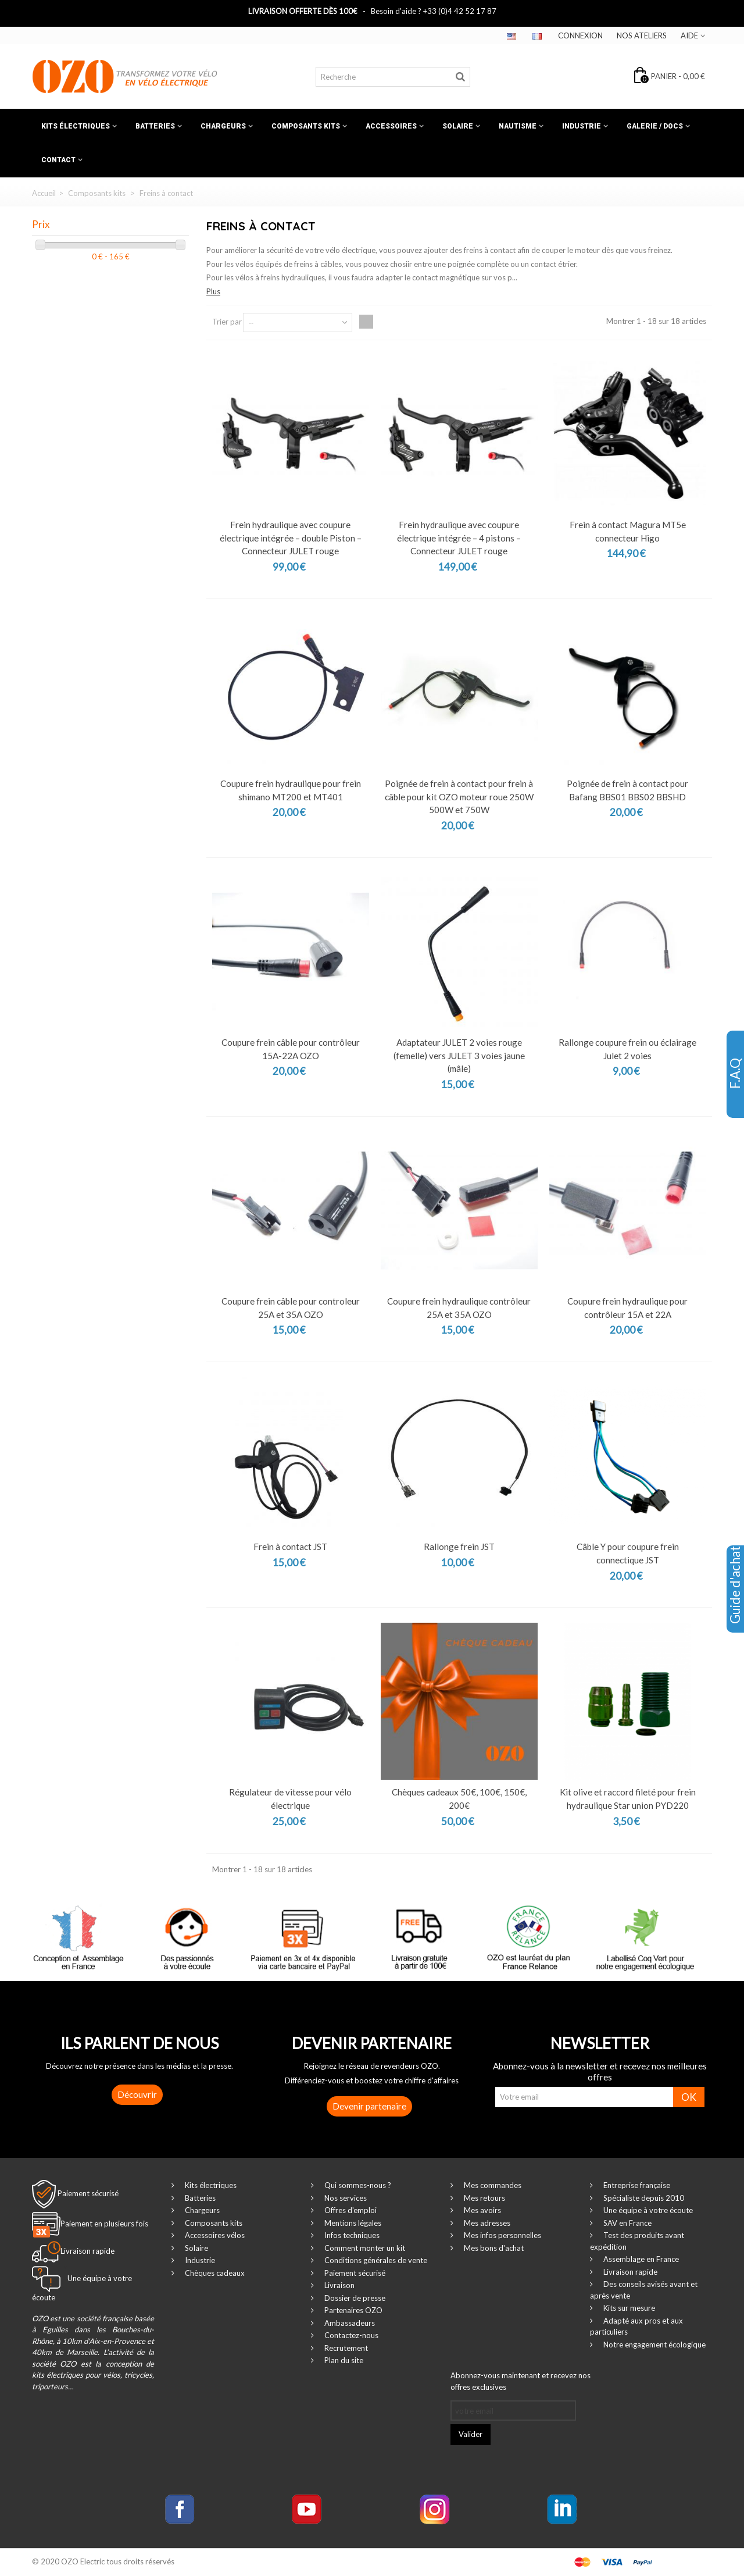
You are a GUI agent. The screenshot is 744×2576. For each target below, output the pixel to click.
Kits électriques (75, 126)
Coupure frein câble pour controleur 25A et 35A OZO (290, 1308)
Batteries (155, 126)
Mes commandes (491, 2185)
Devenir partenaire (369, 2106)
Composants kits (305, 126)
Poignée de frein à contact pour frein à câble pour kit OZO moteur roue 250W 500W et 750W (459, 796)
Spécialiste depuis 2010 (643, 2198)
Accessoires (391, 126)
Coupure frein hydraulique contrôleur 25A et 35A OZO (459, 1308)
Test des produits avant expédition (637, 2241)
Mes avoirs (481, 2210)
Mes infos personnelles (501, 2235)
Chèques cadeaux (214, 2273)
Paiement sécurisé (88, 2193)
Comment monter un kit (364, 2248)
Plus (213, 291)
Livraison (339, 2285)
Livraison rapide (629, 2271)
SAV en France (627, 2223)
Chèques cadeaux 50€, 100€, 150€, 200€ (459, 1799)
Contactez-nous (350, 2335)
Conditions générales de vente (375, 2260)
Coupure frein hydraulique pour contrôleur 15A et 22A (627, 1308)
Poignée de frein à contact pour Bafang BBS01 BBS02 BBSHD (627, 790)
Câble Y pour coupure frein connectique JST (628, 1553)
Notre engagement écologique (654, 2344)
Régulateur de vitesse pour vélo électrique (290, 1799)
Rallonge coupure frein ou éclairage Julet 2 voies (627, 1049)
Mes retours (483, 2198)
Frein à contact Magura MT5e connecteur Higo (628, 531)
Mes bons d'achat (493, 2248)
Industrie (581, 126)
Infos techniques (351, 2235)
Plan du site (343, 2360)
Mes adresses (486, 2223)
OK (688, 2097)
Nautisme (517, 126)
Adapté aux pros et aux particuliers (636, 2326)
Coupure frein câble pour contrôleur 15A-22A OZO (290, 1049)
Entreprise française (636, 2185)
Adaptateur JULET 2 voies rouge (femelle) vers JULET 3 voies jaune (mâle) (459, 1055)
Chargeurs (223, 126)
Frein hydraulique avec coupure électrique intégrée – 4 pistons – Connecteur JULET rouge (459, 537)
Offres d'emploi (350, 2210)
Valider (470, 2434)
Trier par (227, 321)
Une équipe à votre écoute (647, 2210)
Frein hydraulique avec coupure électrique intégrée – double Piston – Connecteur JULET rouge (291, 537)
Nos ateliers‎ (642, 35)
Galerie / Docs (655, 126)
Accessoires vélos (214, 2235)
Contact (58, 160)
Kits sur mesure (628, 2308)
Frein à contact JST (290, 1546)
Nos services (345, 2198)
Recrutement (345, 2348)
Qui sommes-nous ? (357, 2185)
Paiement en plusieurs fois (104, 2223)
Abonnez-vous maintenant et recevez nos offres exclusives (520, 2381)
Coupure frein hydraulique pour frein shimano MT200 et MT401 (290, 790)
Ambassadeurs (349, 2323)
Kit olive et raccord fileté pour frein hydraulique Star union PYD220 (628, 1799)
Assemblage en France (640, 2259)
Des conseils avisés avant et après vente (644, 2289)
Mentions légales (352, 2223)
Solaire (457, 126)
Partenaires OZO (352, 2310)
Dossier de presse (354, 2298)
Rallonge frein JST (459, 1546)
